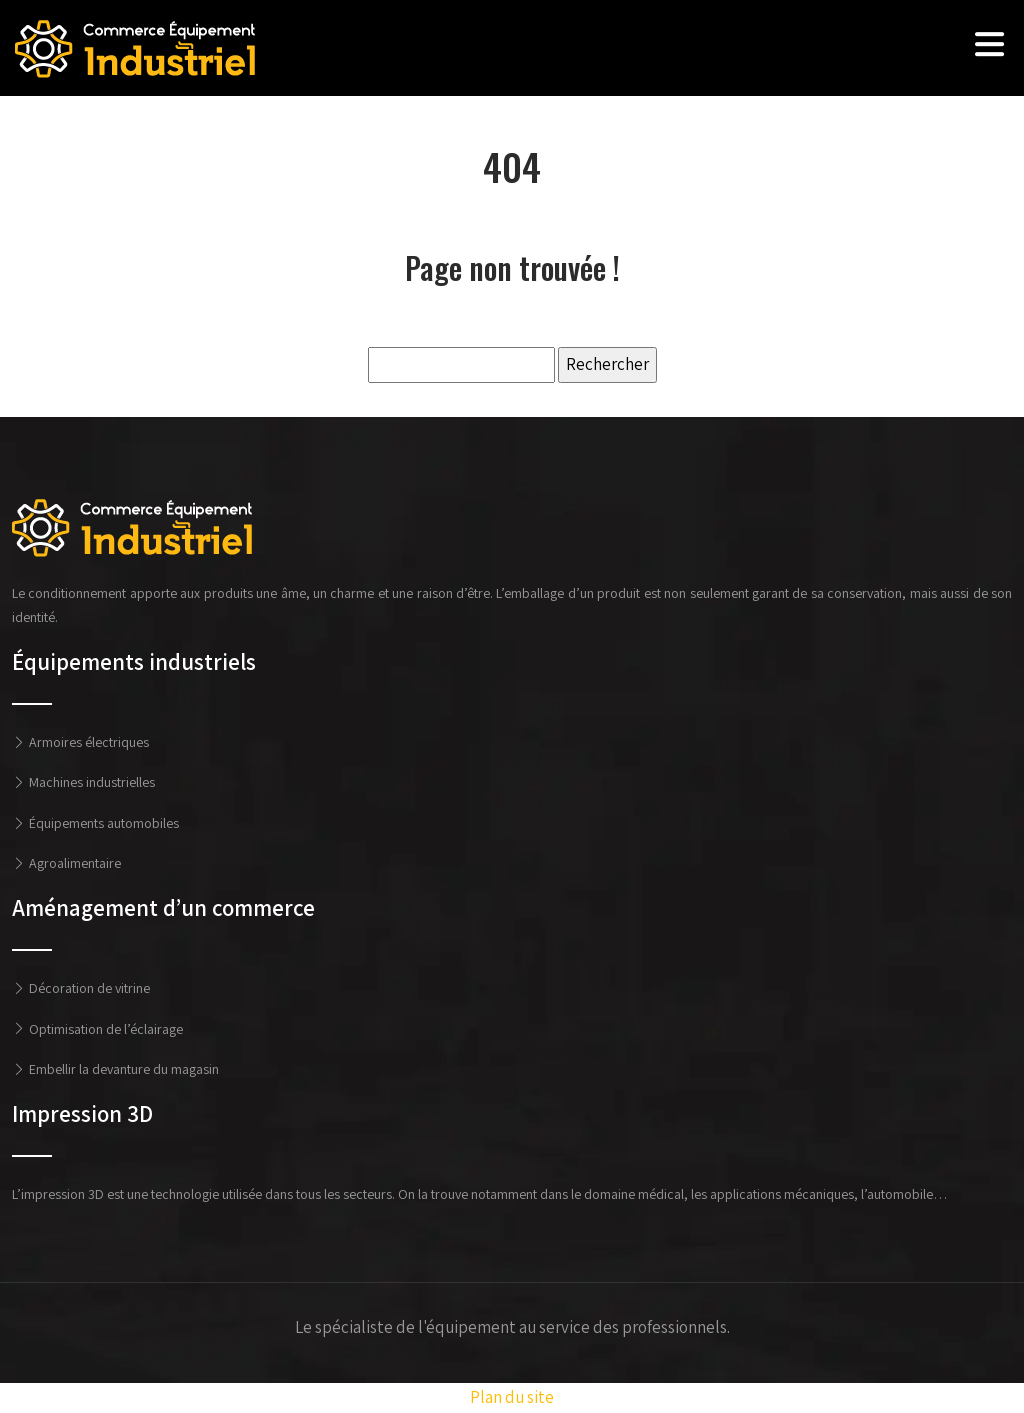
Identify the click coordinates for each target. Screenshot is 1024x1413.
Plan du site (512, 1397)
